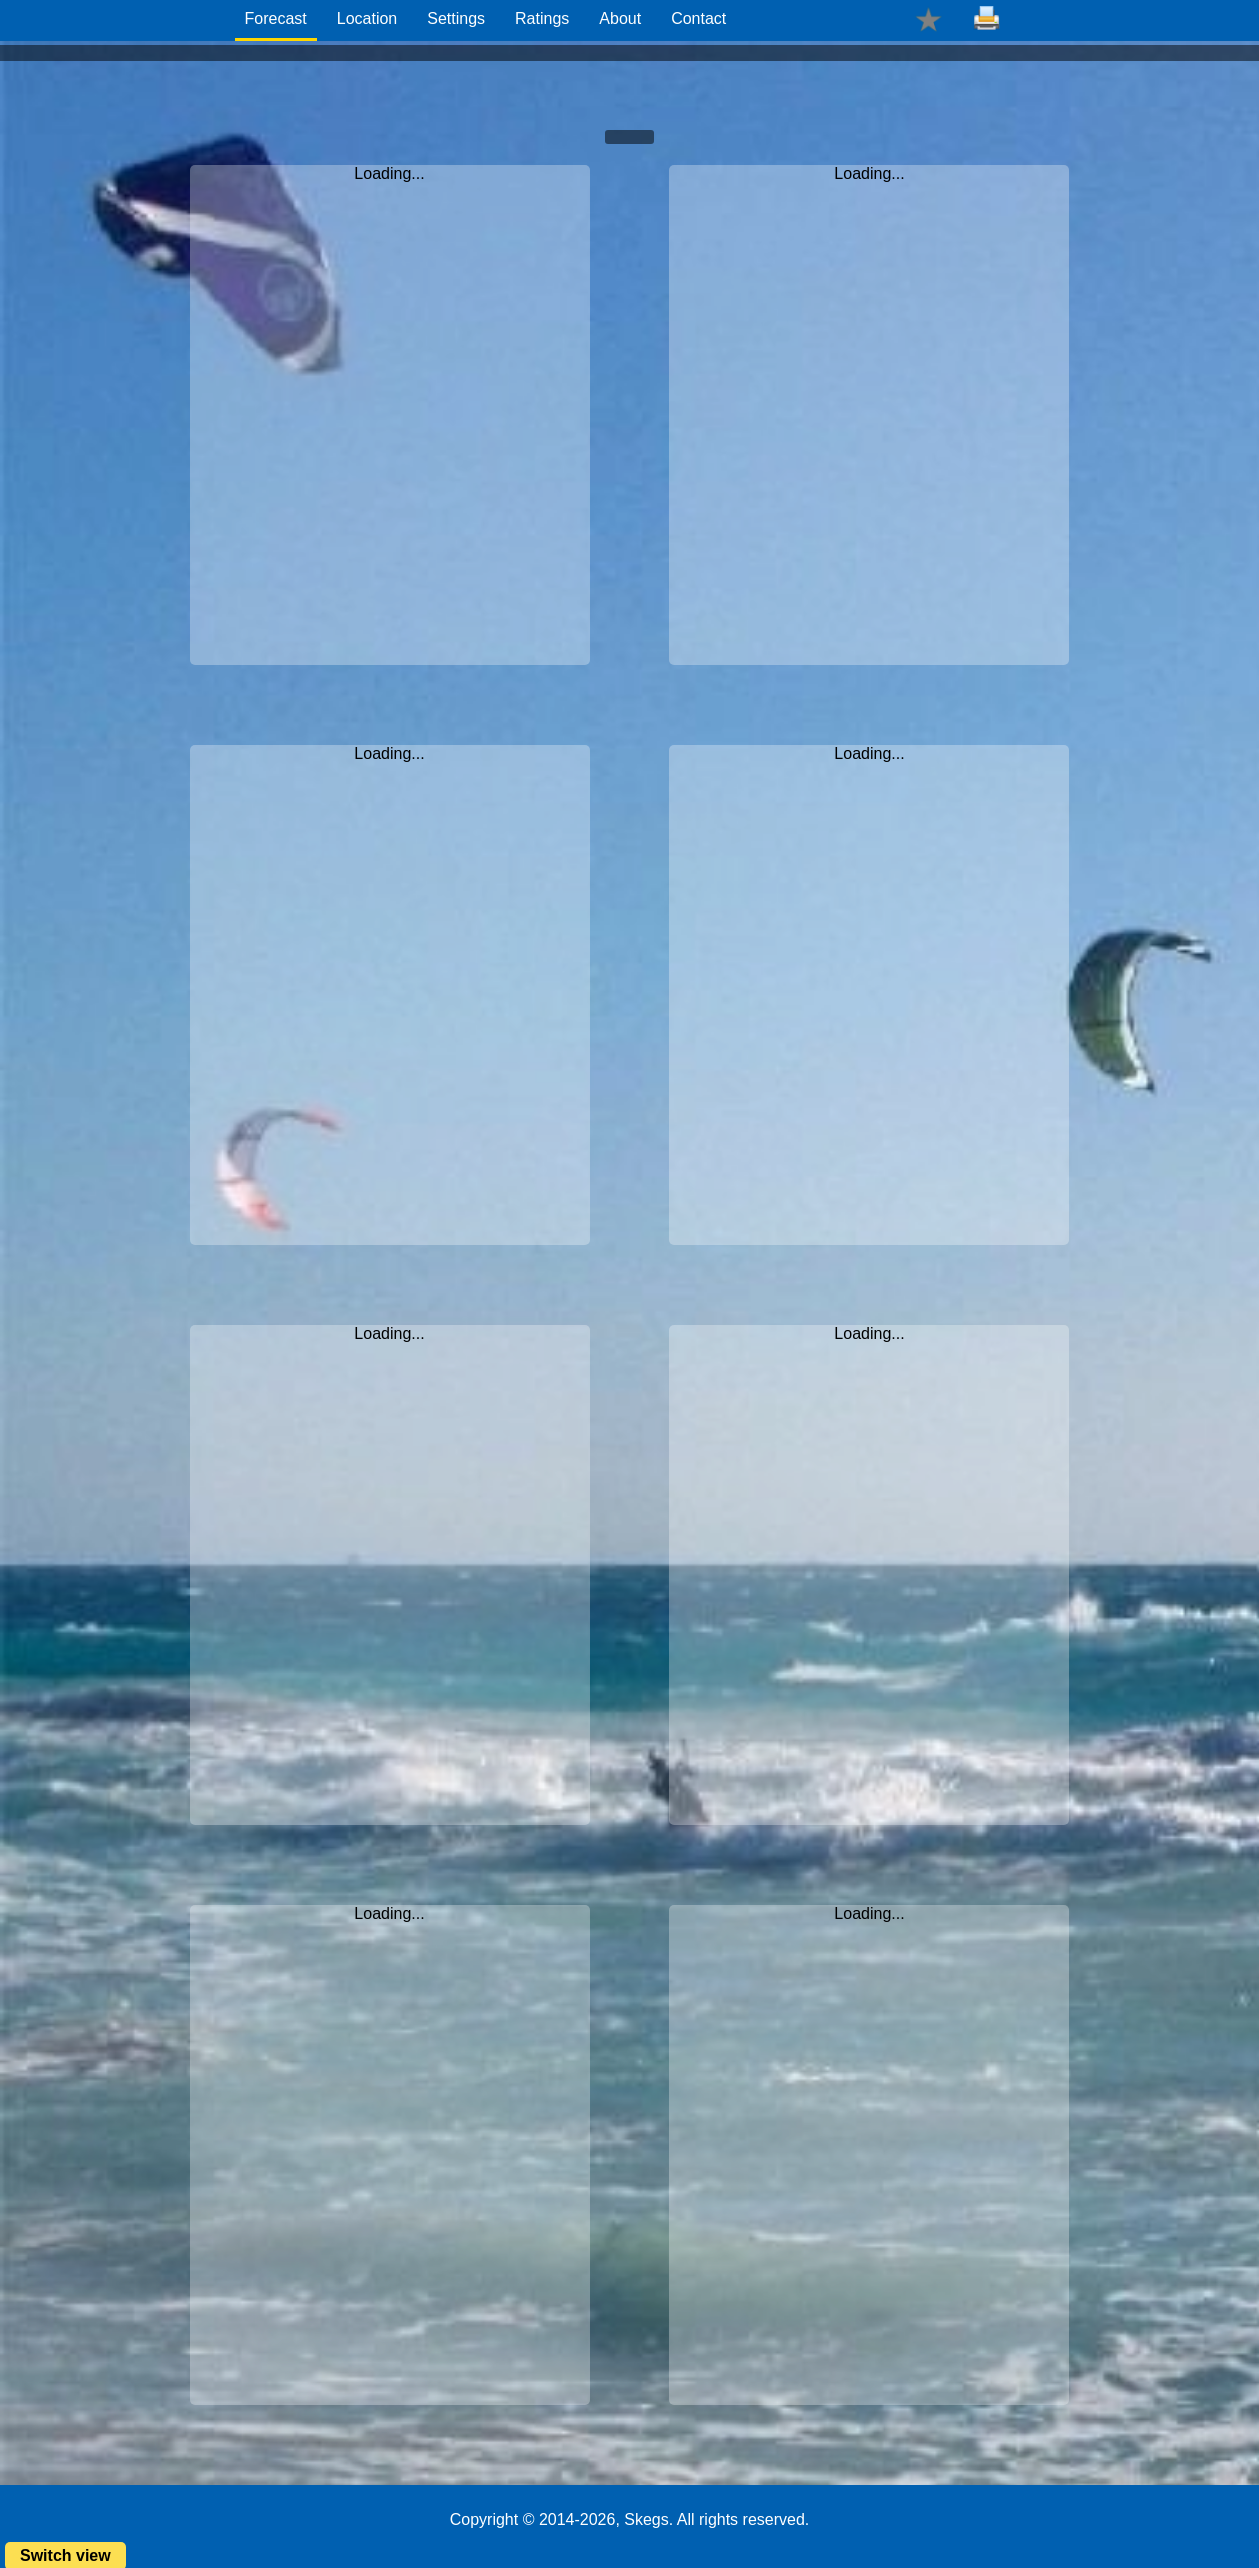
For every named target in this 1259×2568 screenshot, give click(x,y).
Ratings (542, 18)
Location (367, 18)
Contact (698, 18)
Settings (456, 18)
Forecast (276, 18)
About (620, 18)
